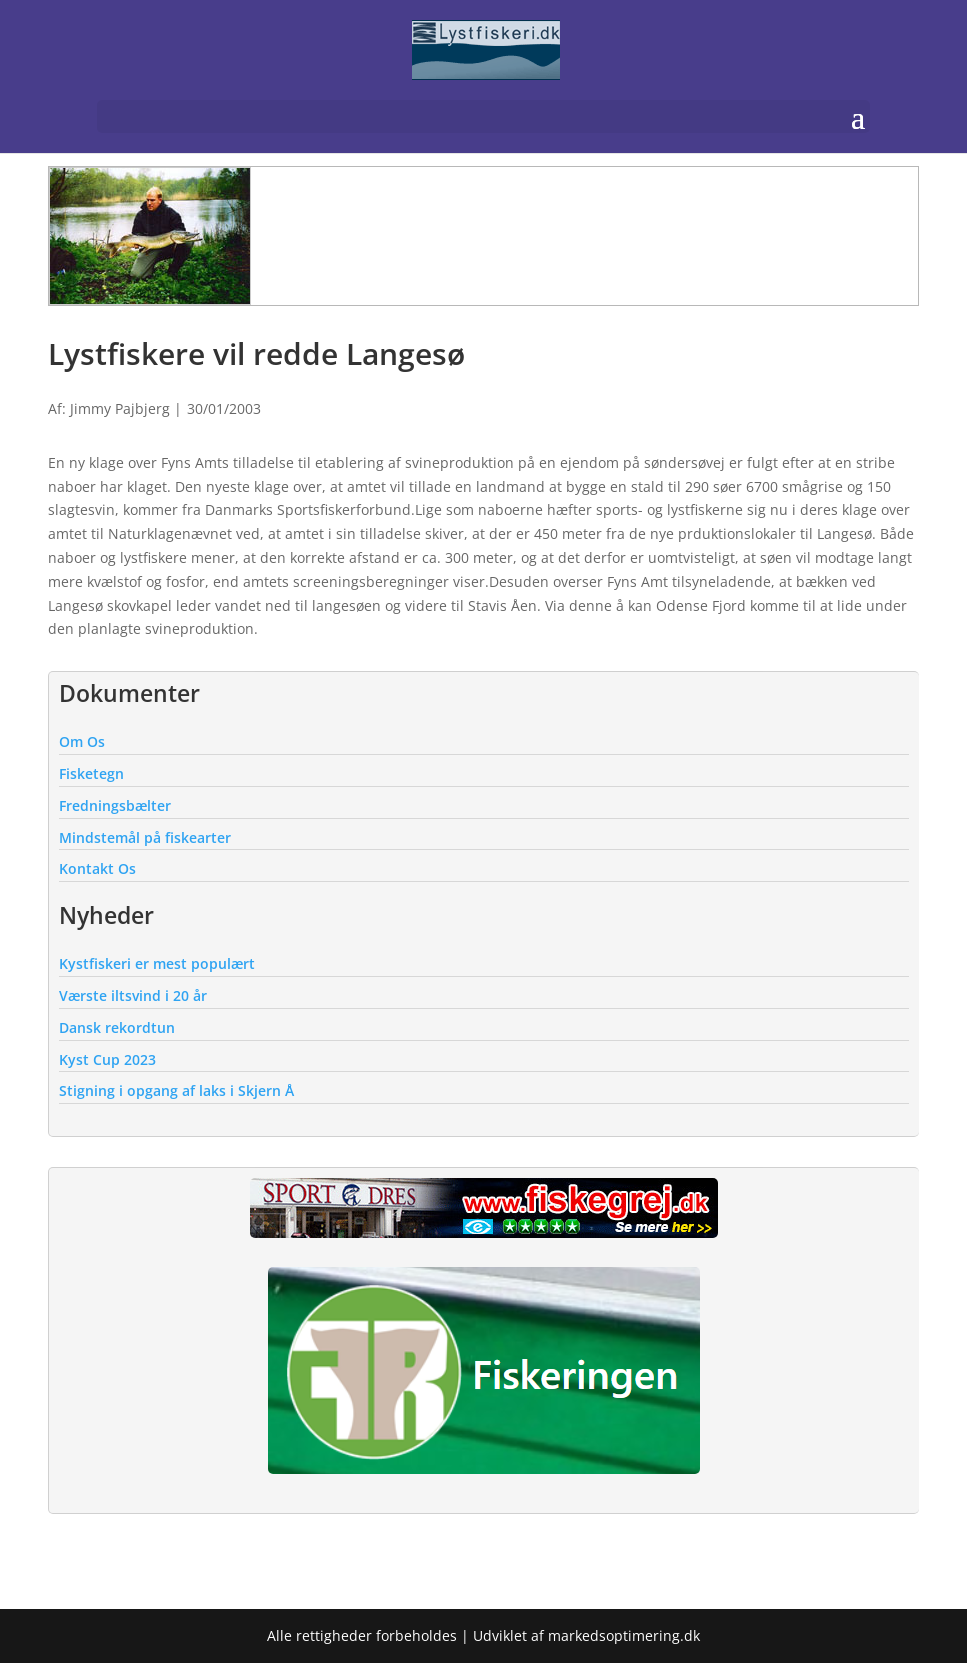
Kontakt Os (97, 868)
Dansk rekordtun (117, 1027)
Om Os (82, 741)
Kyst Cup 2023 (107, 1059)
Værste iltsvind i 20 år (133, 995)
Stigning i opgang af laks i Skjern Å (176, 1090)
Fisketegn (91, 773)
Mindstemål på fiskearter (145, 837)
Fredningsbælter (115, 805)
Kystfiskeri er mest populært (157, 963)
